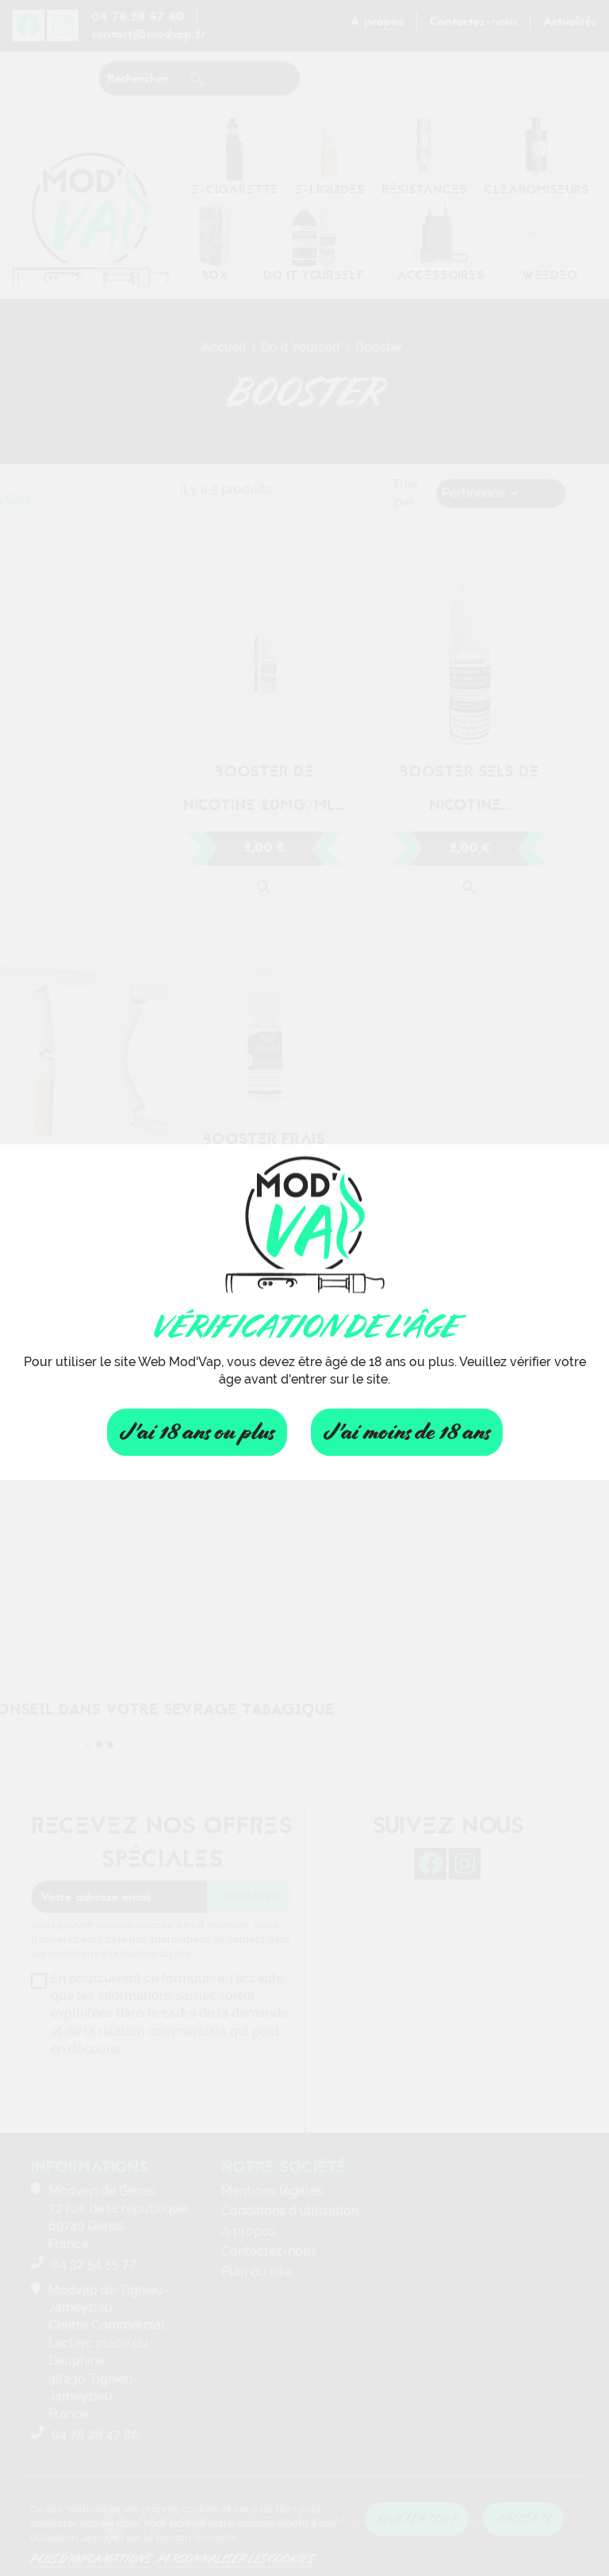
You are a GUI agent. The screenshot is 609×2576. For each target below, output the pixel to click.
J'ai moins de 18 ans (407, 1432)
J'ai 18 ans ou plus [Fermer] (197, 1432)
